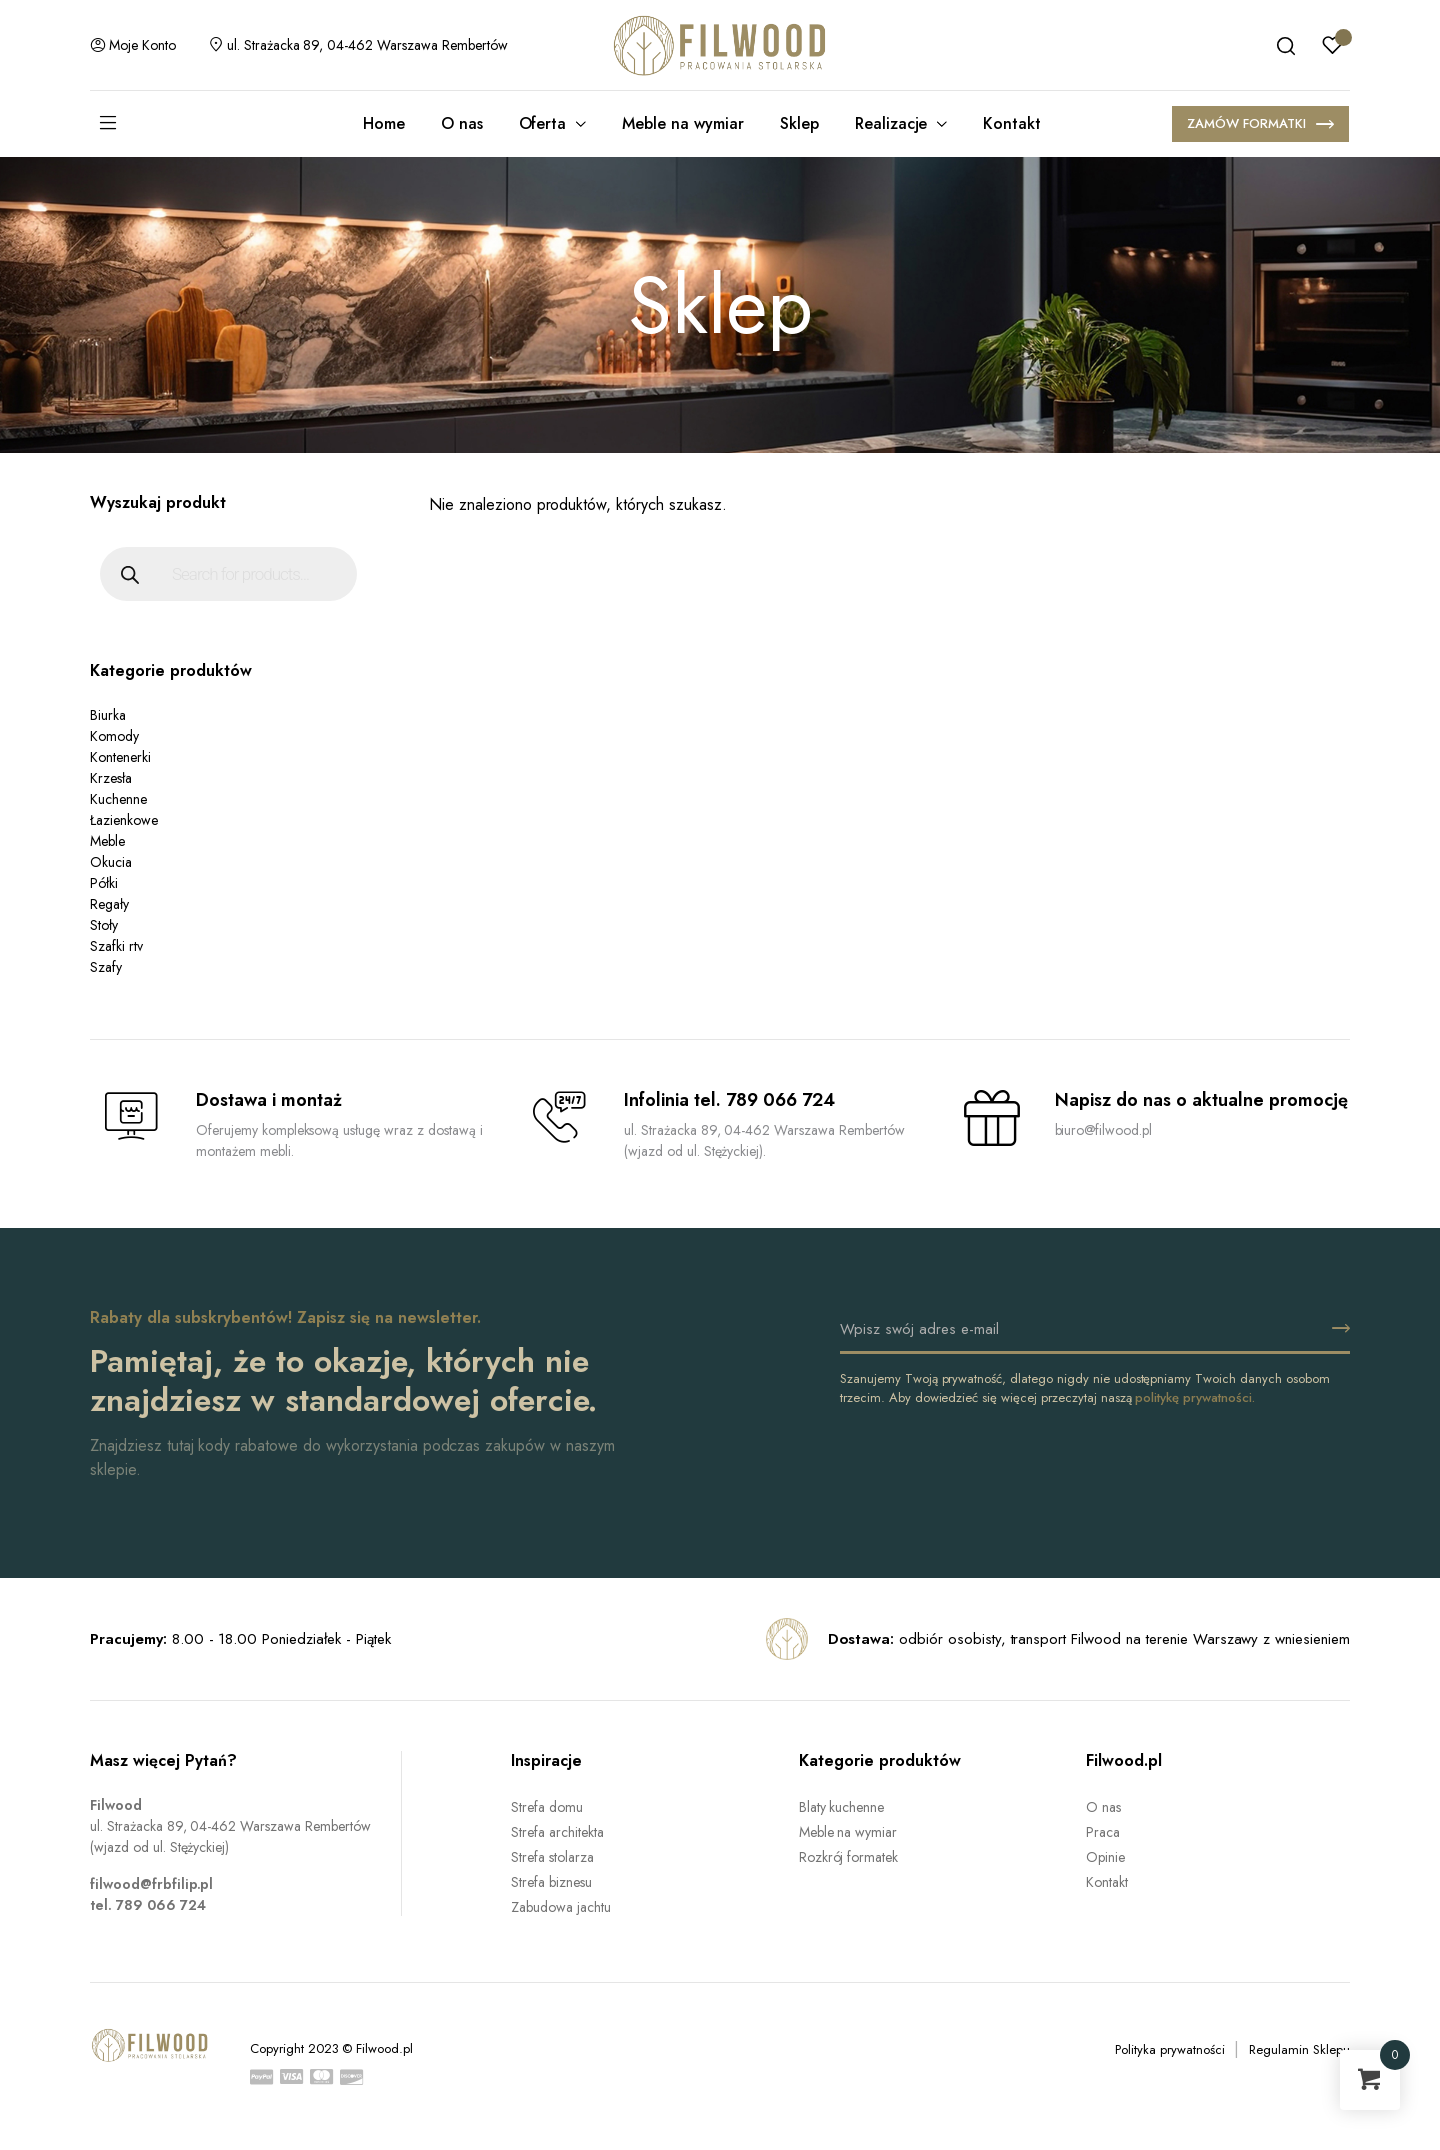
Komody (114, 736)
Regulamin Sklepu (1299, 2049)
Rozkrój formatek (849, 1857)
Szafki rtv (116, 946)
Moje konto (133, 45)
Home (384, 123)
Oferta (543, 123)
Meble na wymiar (683, 123)
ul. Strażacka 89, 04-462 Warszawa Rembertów (358, 45)
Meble (107, 841)
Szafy (106, 967)
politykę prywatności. (1194, 1397)
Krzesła (111, 778)
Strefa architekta (557, 1832)
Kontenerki (120, 757)
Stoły (104, 925)
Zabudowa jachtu (561, 1907)
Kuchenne (118, 799)
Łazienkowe (124, 820)
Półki (104, 883)
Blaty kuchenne (842, 1807)
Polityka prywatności (1169, 2049)
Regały (109, 904)
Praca (1103, 1832)
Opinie (1105, 1857)
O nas (462, 123)
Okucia (111, 862)
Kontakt (1012, 123)
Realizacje (891, 123)
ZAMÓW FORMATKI (1260, 125)
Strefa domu (547, 1807)
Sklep (799, 123)
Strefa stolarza (552, 1857)
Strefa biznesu (551, 1882)
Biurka (108, 715)
